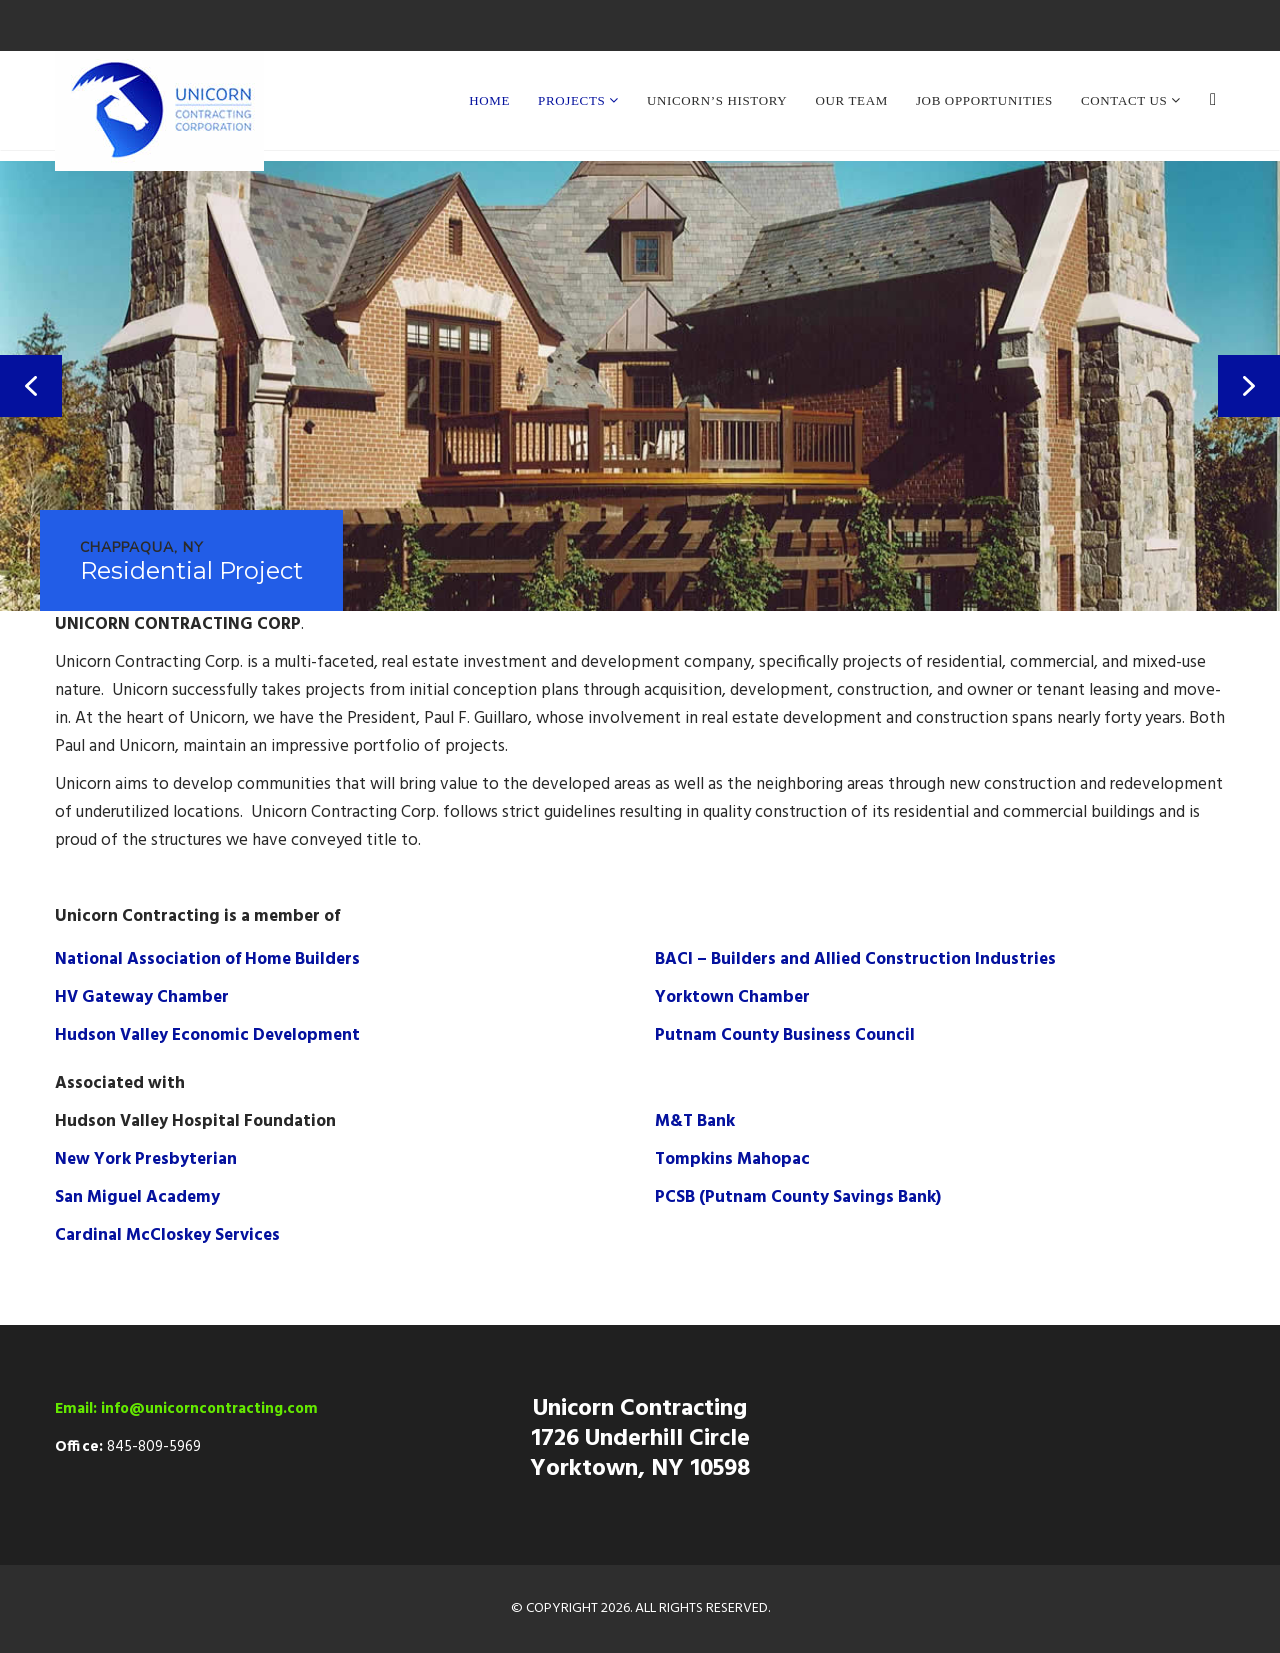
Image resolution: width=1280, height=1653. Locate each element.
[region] (640, 386)
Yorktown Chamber (732, 997)
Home (489, 100)
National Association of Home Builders (207, 959)
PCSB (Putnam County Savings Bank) (798, 1197)
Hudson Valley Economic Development (207, 1035)
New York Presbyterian (146, 1159)
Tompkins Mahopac (732, 1159)
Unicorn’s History (717, 100)
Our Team (851, 100)
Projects (573, 100)
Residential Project (191, 571)
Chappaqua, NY (142, 548)
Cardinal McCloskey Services (167, 1235)
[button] (31, 386)
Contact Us (1126, 100)
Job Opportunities (984, 100)
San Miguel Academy (137, 1197)
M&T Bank (695, 1121)
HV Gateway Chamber (142, 997)
